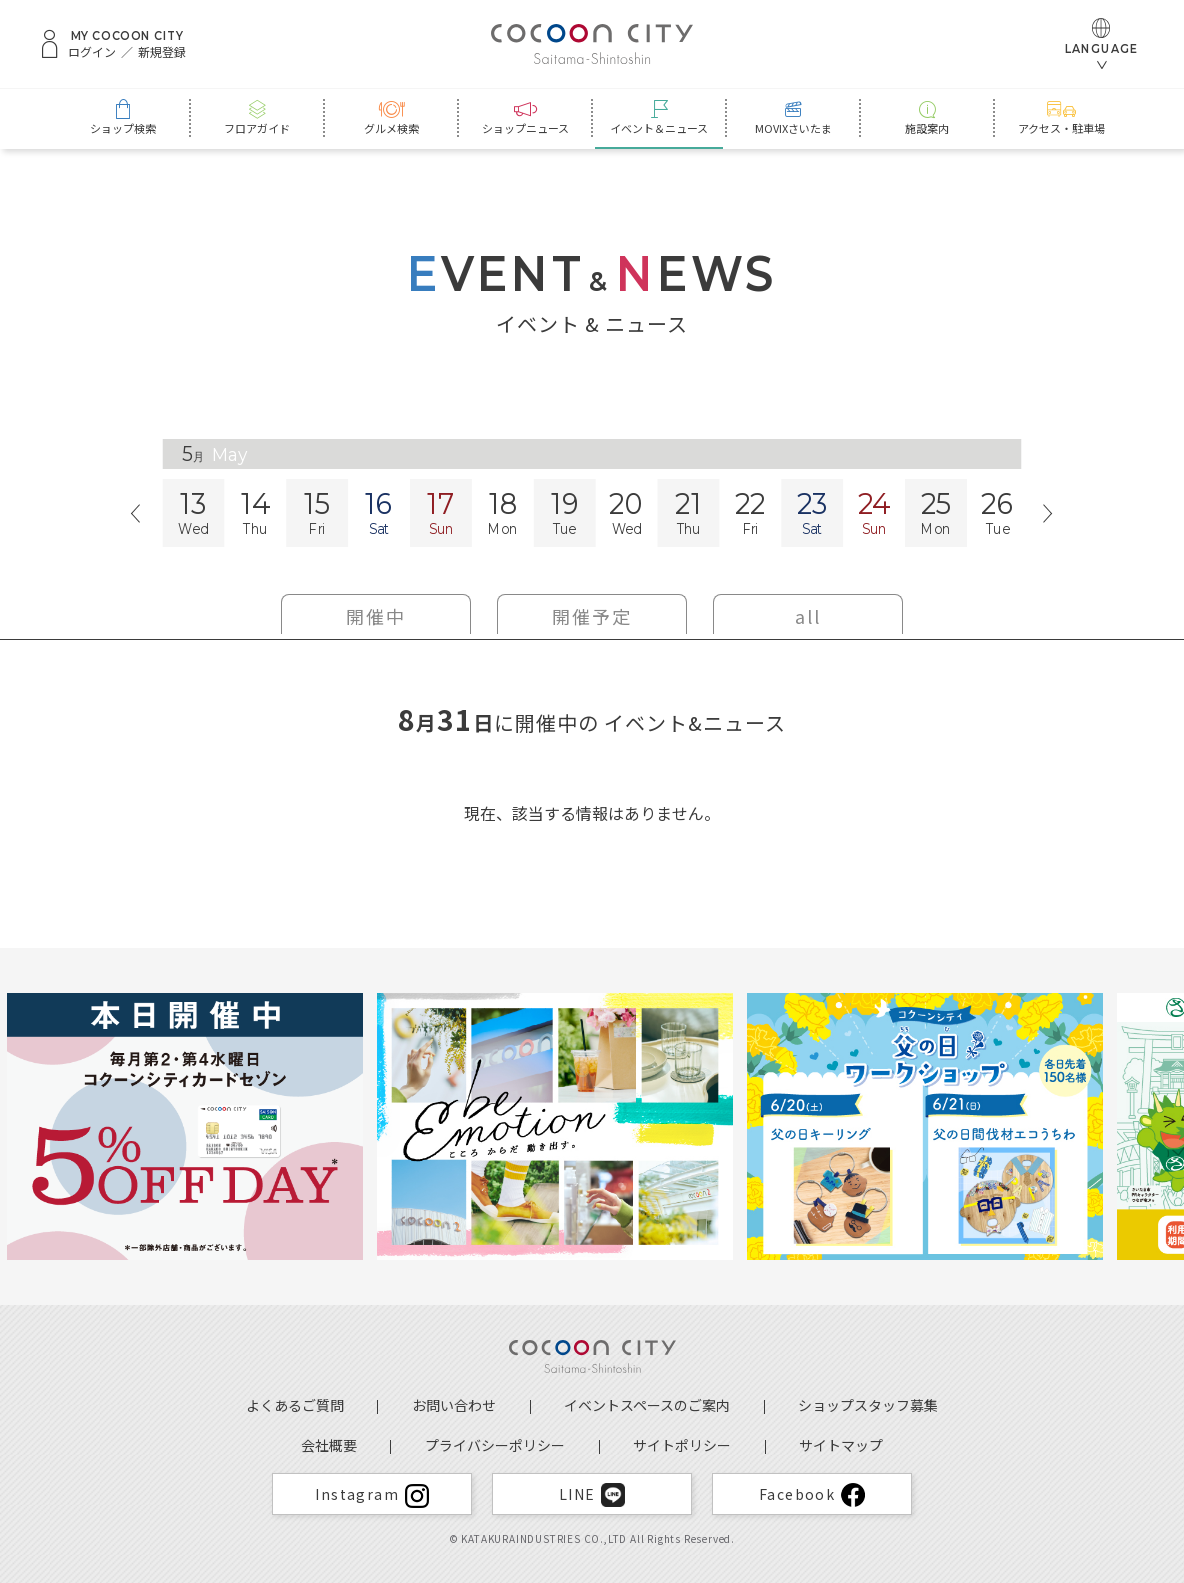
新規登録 (162, 52)
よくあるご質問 (295, 1405)
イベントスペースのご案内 (647, 1405)
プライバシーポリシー (495, 1445)
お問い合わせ (454, 1405)
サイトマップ (841, 1445)
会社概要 (329, 1445)
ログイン (92, 52)
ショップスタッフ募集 (868, 1405)
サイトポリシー (682, 1445)
